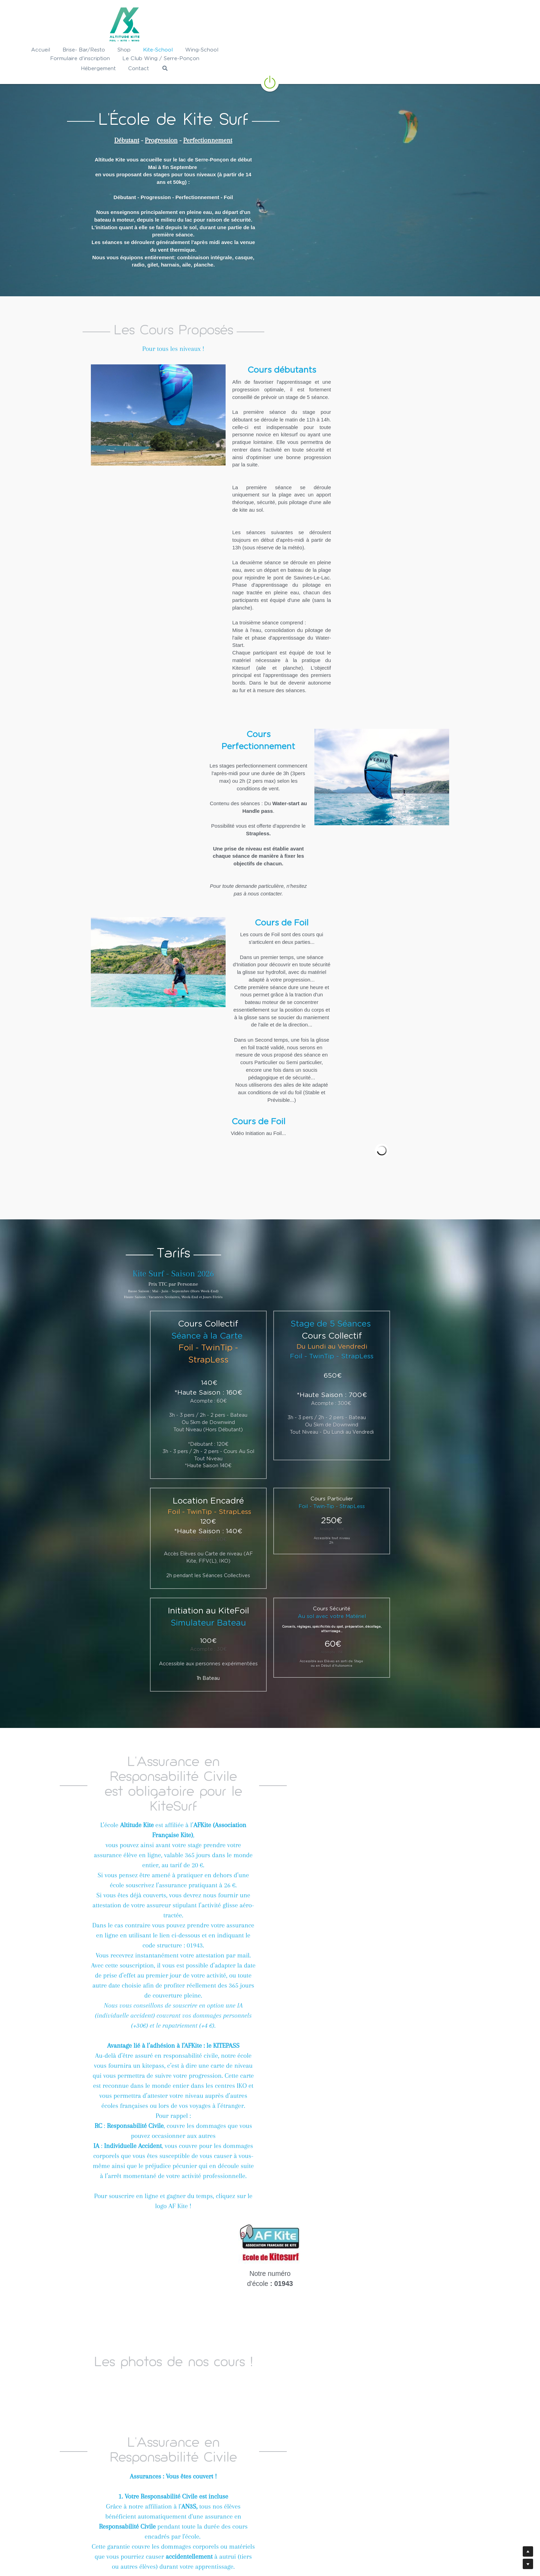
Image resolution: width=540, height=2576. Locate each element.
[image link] (269, 64)
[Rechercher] (490, 51)
